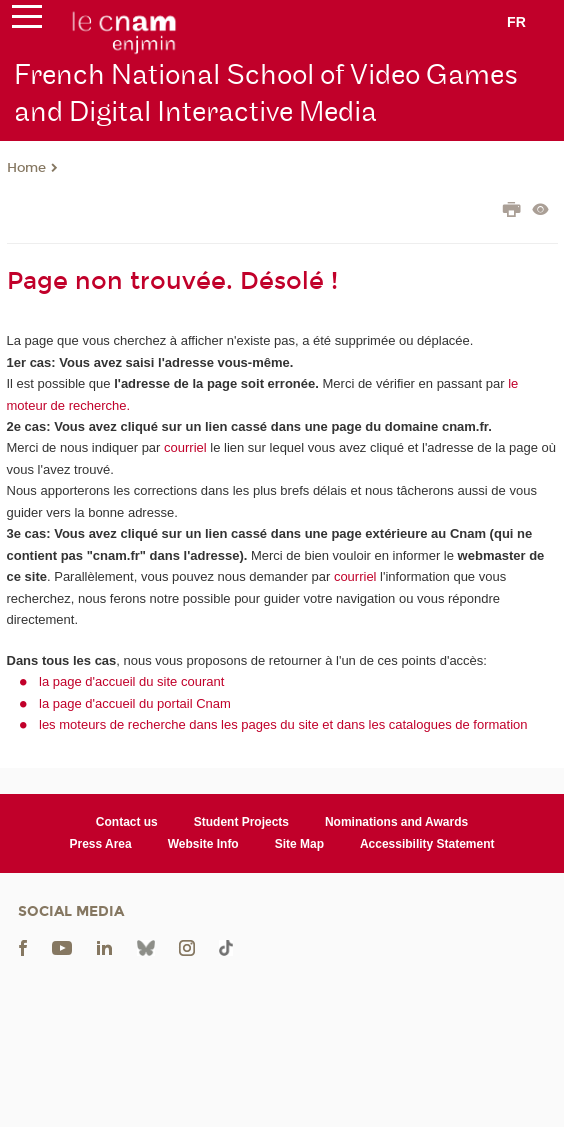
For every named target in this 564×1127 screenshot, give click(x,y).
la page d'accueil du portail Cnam (135, 703)
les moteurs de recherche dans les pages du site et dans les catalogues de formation (283, 724)
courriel (185, 447)
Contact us (127, 822)
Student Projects (241, 822)
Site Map (299, 844)
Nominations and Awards (396, 822)
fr (516, 22)
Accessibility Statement (427, 844)
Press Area (101, 844)
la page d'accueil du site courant (131, 681)
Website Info (203, 844)
